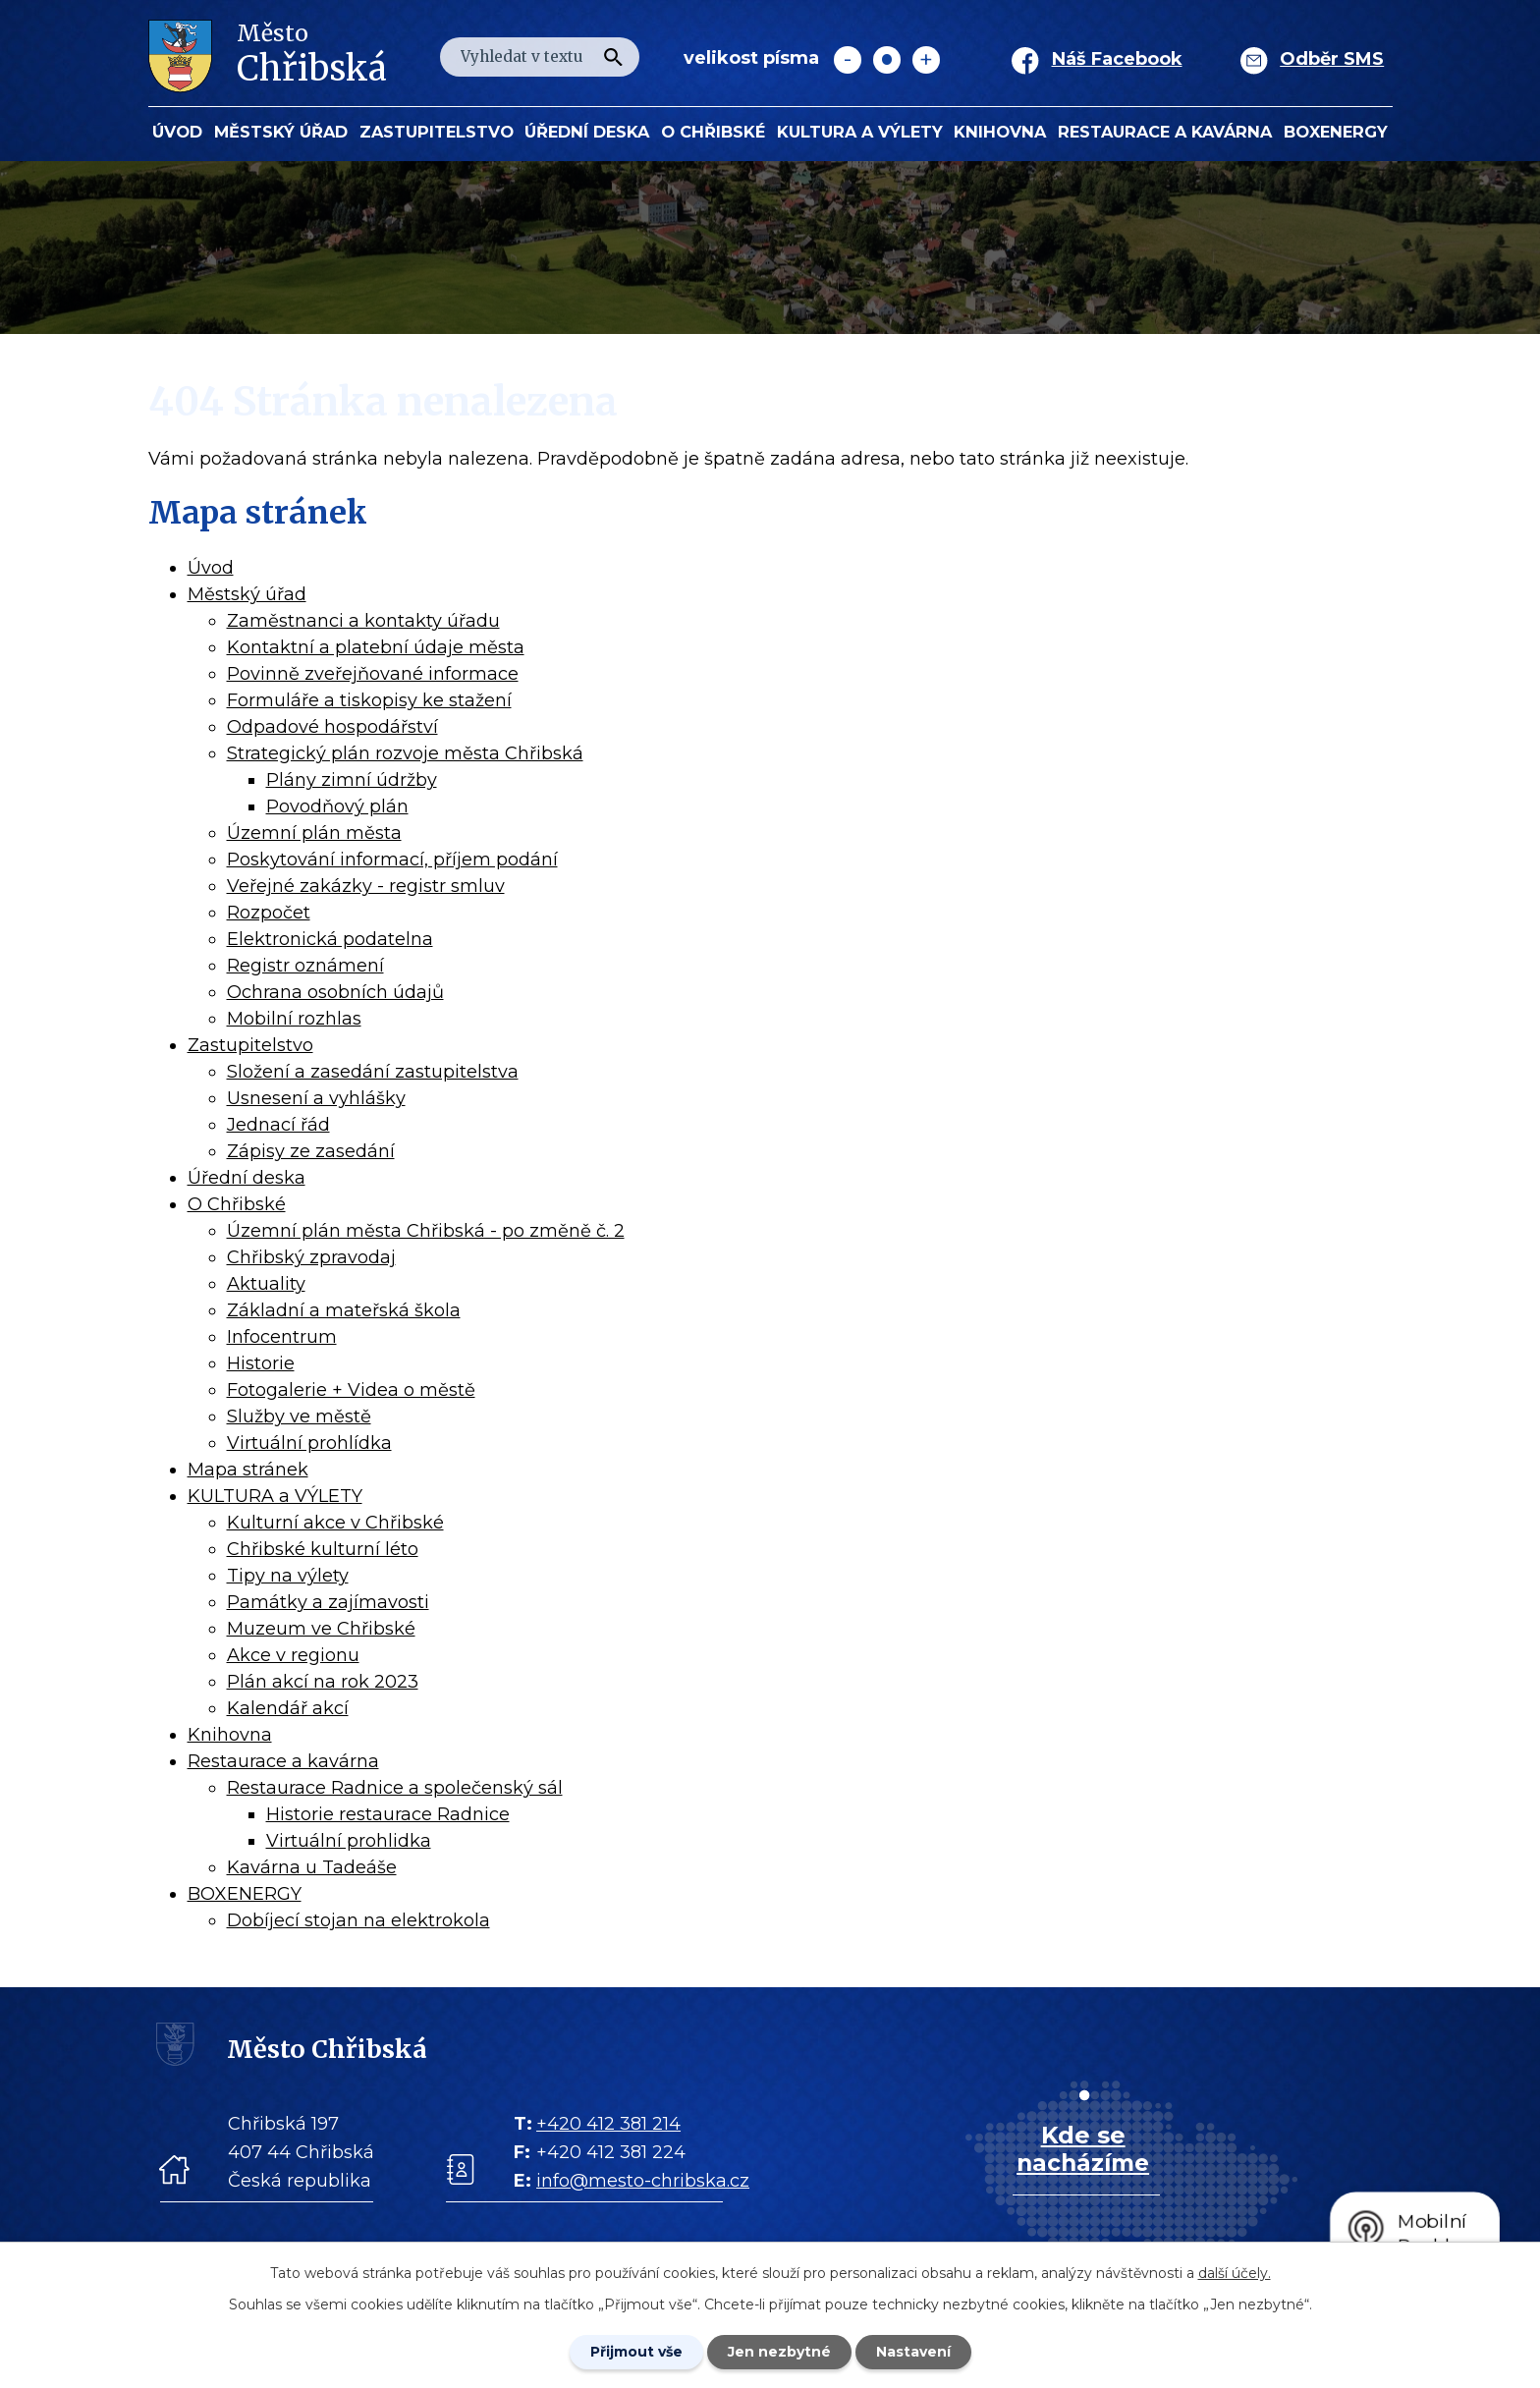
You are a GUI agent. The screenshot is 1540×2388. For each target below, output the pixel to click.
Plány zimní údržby (351, 780)
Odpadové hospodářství (332, 727)
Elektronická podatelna (330, 939)
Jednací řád (278, 1125)
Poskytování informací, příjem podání (392, 859)
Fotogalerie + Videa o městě (351, 1390)
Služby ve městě (299, 1416)
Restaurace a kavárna (1165, 131)
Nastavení (913, 2351)
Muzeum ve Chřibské (321, 1628)
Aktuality (266, 1284)
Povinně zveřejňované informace (373, 674)
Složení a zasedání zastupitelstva (373, 1072)
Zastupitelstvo (436, 131)
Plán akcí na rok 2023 (322, 1682)
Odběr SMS (1332, 59)
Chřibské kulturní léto (322, 1549)
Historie (261, 1363)
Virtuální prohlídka (309, 1443)
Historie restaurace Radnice (388, 1814)
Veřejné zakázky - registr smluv (366, 886)
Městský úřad (281, 131)
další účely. (1234, 2273)
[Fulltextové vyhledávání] (539, 57)
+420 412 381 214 (608, 2124)
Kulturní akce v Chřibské (335, 1522)
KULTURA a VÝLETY (860, 131)
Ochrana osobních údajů (335, 992)
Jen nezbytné (779, 2351)
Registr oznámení (305, 965)
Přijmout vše (636, 2351)
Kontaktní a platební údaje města (375, 647)
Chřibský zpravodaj (311, 1257)
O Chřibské (713, 131)
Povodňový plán (337, 806)
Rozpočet (268, 912)
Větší (926, 60)
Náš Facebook (1117, 59)
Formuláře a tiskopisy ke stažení (369, 700)
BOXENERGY (1336, 131)
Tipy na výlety (288, 1575)
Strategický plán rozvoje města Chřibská (405, 753)
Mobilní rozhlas (294, 1018)
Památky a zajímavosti (328, 1602)
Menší (847, 60)
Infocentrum (282, 1337)
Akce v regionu (293, 1655)
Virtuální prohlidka (348, 1841)
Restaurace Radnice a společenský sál (395, 1788)
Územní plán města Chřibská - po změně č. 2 (426, 1231)
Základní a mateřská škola (344, 1310)
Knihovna (1000, 131)
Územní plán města (314, 833)
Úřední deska (586, 131)
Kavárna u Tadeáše (312, 1867)
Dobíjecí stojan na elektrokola (358, 1920)
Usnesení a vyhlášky (316, 1098)
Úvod (177, 131)
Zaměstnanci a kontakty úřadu (363, 621)
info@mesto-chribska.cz (642, 2181)
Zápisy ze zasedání (311, 1151)
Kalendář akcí (288, 1708)
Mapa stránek (248, 1469)
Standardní (887, 60)
